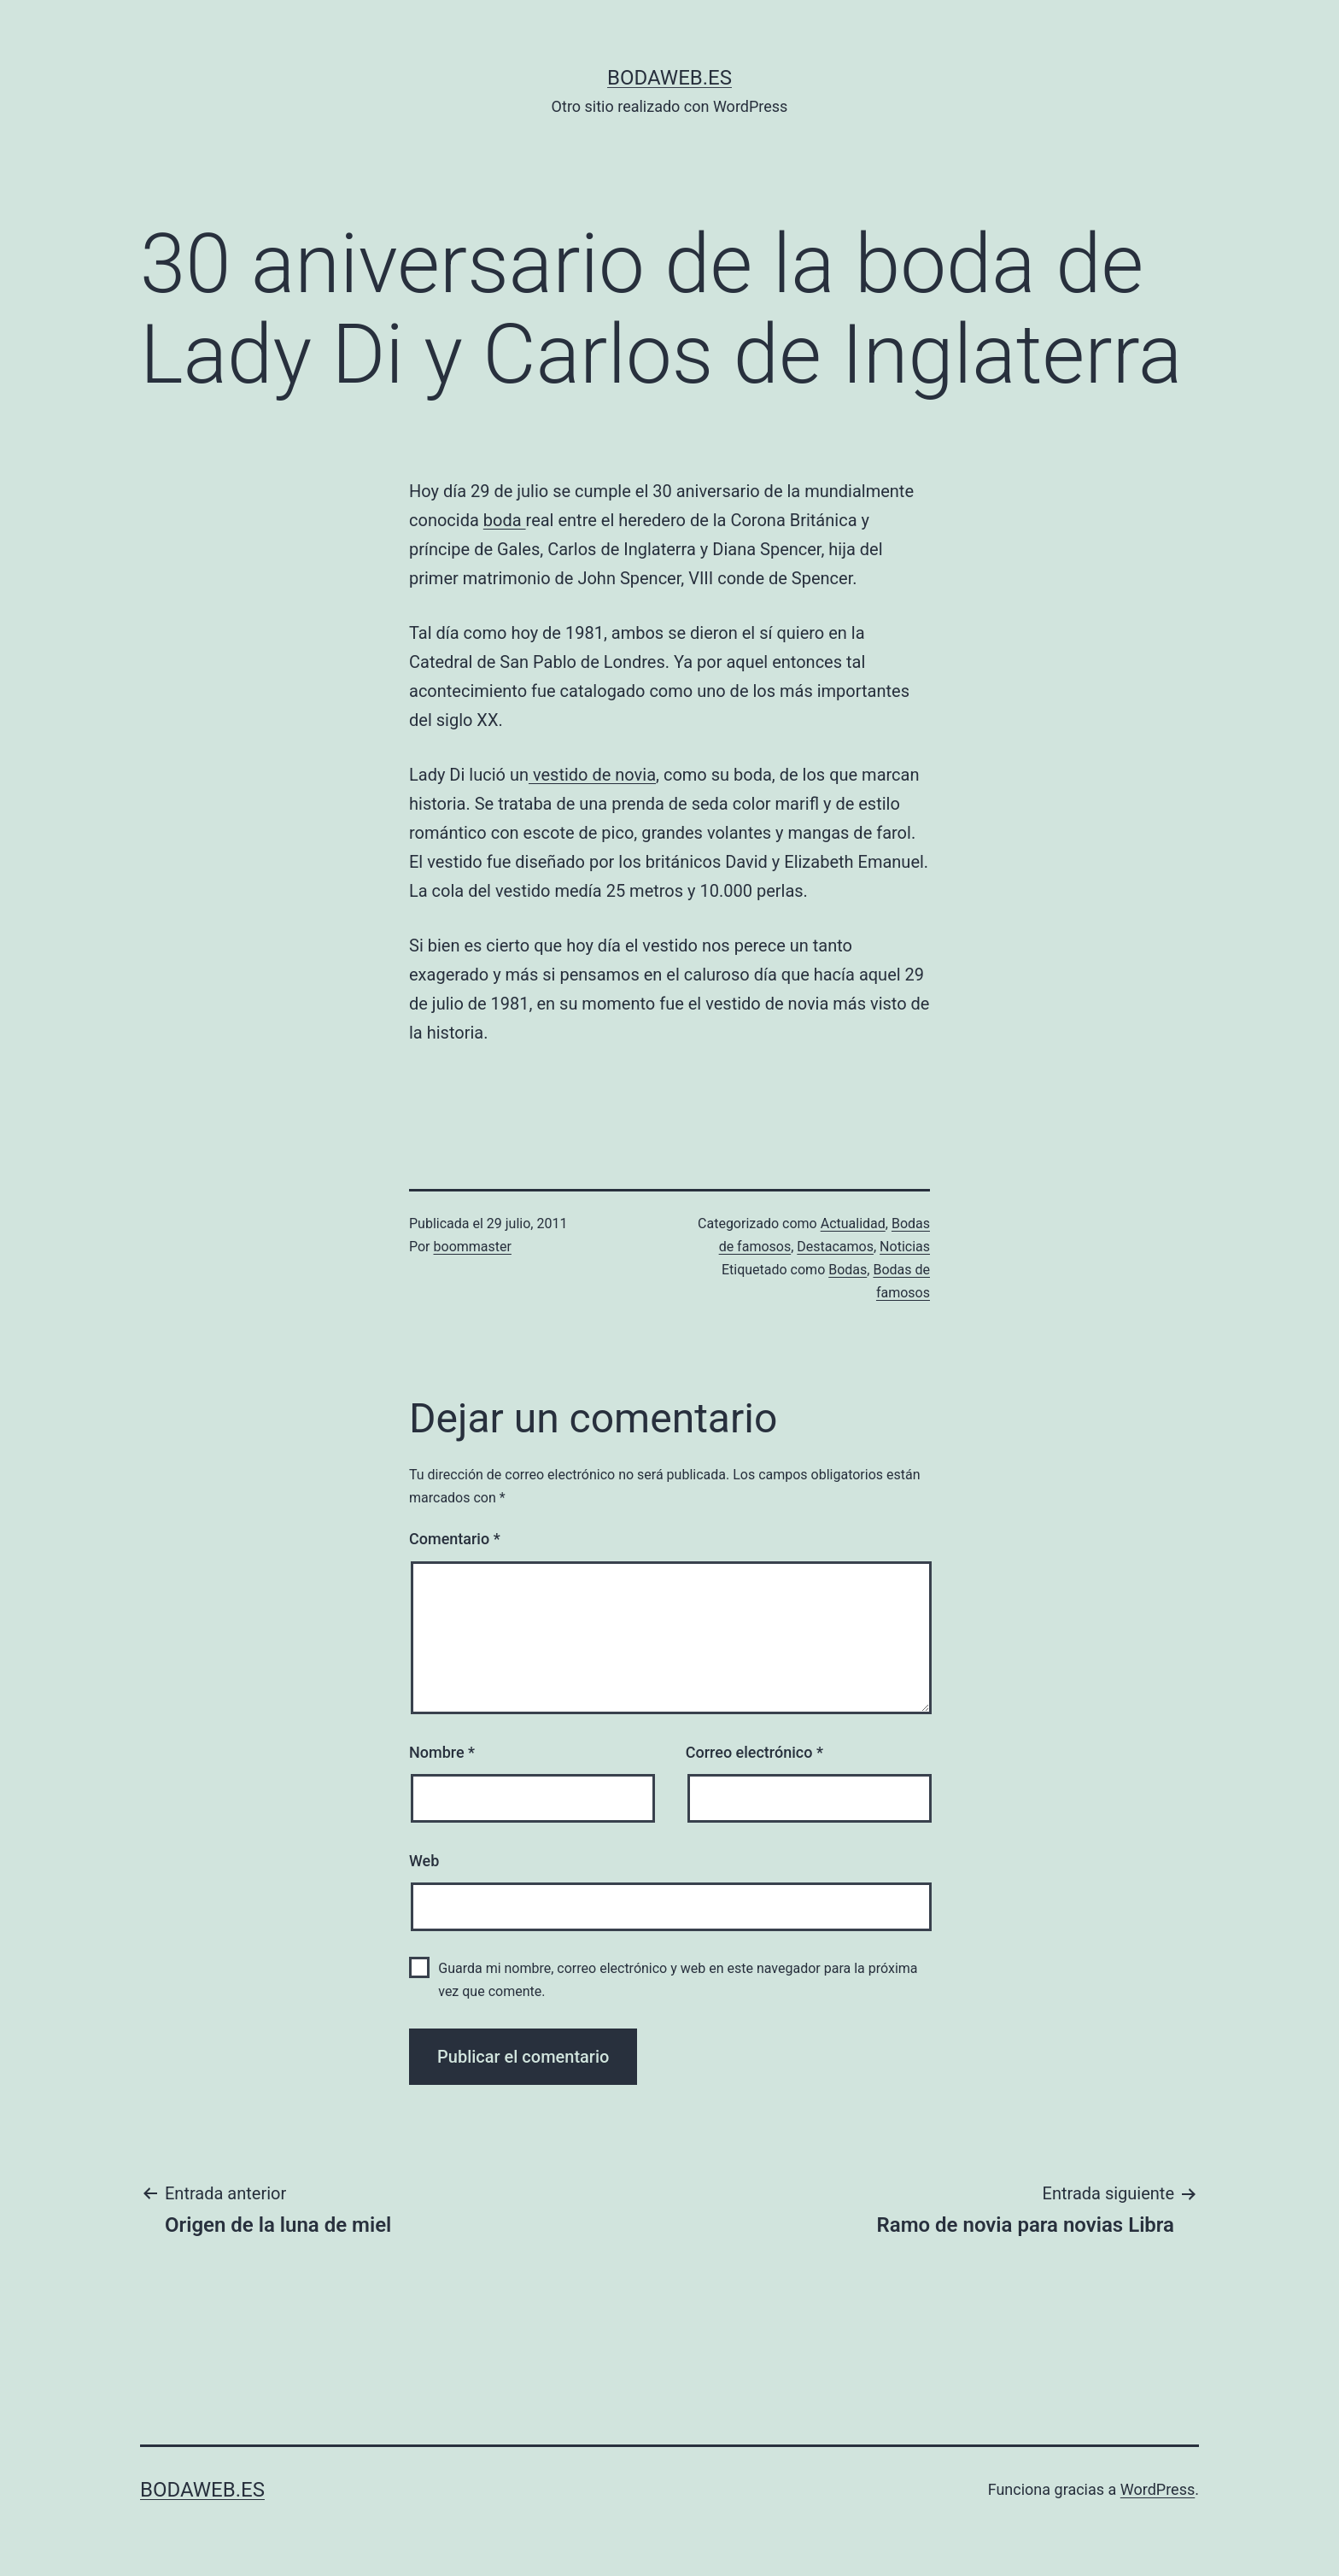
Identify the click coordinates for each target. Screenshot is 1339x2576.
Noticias (905, 1246)
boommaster (473, 1246)
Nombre (442, 1752)
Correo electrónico (754, 1752)
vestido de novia (592, 774)
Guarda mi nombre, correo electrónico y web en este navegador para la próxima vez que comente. (677, 1979)
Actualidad (853, 1223)
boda (504, 520)
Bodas (847, 1270)
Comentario (454, 1539)
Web (424, 1861)
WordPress (1157, 2489)
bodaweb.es (669, 78)
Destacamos (835, 1246)
